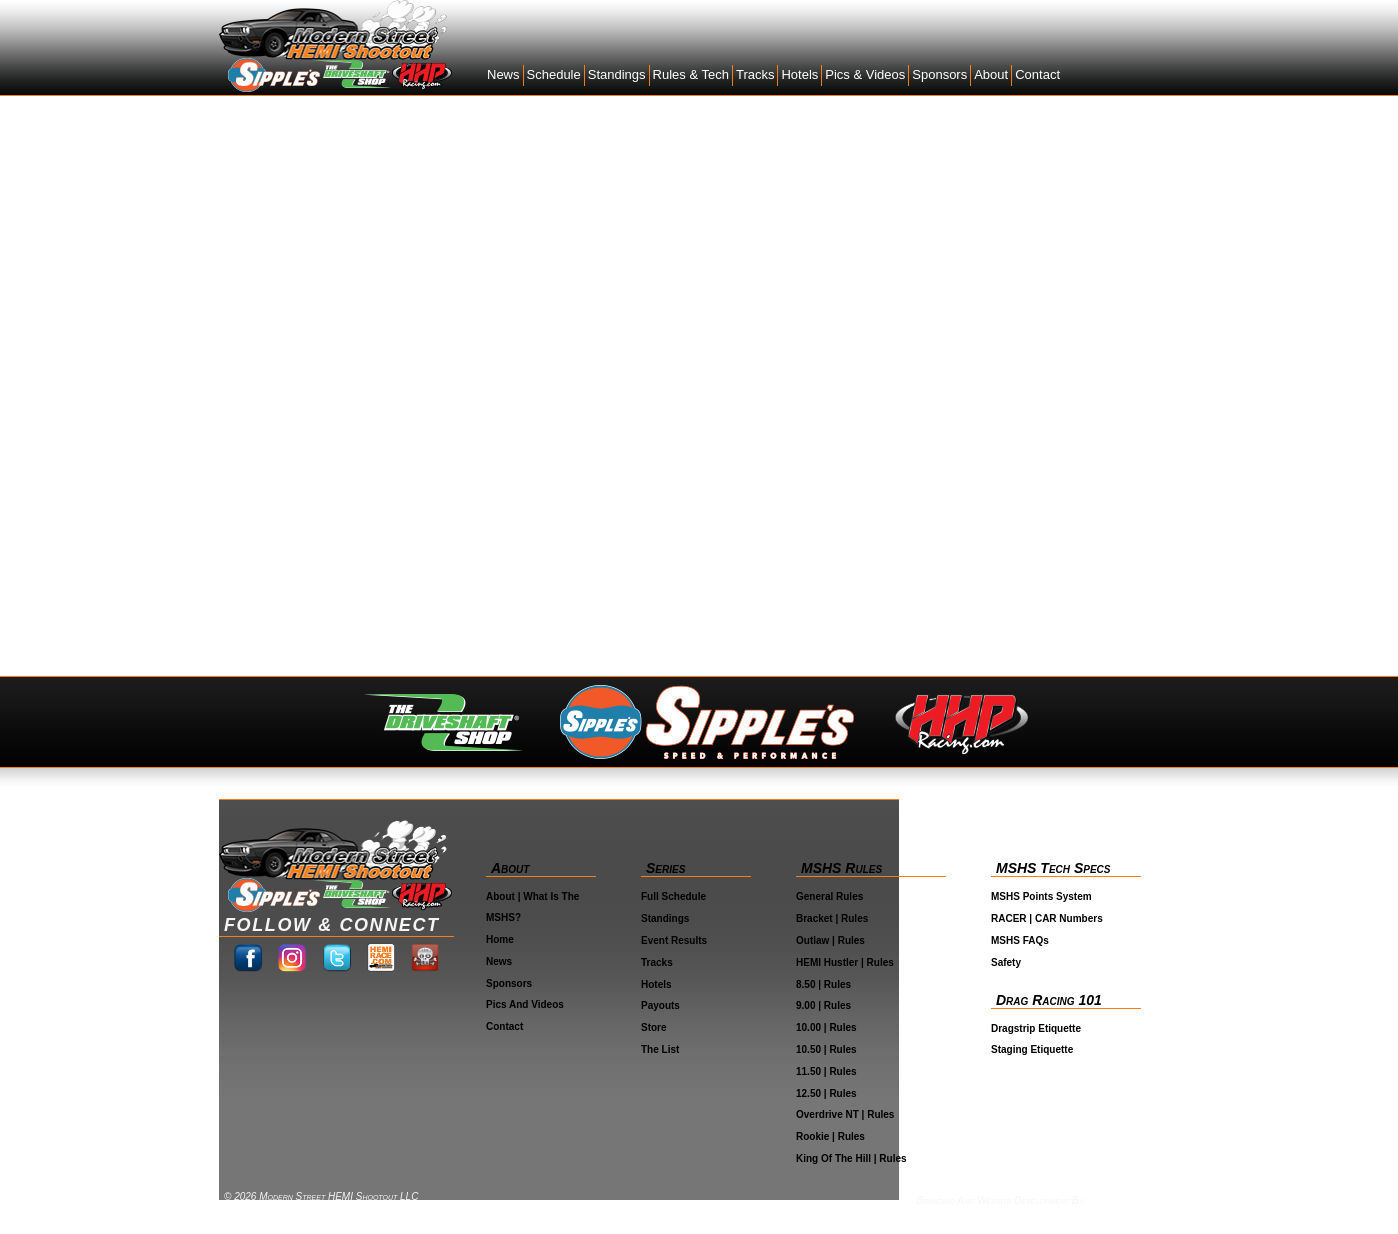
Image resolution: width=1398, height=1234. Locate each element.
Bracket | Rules (832, 918)
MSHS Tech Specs (1053, 868)
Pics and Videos (525, 1004)
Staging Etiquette (1032, 1049)
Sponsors (939, 74)
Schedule (554, 74)
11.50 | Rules (826, 1071)
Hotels (799, 74)
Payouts (660, 1005)
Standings (617, 74)
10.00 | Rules (826, 1027)
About (991, 74)
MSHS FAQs (1020, 940)
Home (500, 939)
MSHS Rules (841, 868)
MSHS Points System (1041, 896)
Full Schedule (673, 896)
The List (660, 1049)
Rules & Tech (691, 74)
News (503, 74)
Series (665, 868)
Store (654, 1027)
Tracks (755, 74)
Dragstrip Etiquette (1036, 1028)
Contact (1037, 74)
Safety (1006, 962)
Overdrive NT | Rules (845, 1114)
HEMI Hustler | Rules (845, 962)
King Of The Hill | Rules (851, 1158)
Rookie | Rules (830, 1136)
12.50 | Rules (826, 1093)
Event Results (674, 940)
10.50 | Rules (826, 1049)
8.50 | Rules (823, 984)
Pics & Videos (865, 74)
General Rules (829, 896)
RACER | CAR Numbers (1047, 918)
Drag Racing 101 (1049, 1000)
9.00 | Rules (823, 1005)
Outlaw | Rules (830, 940)
